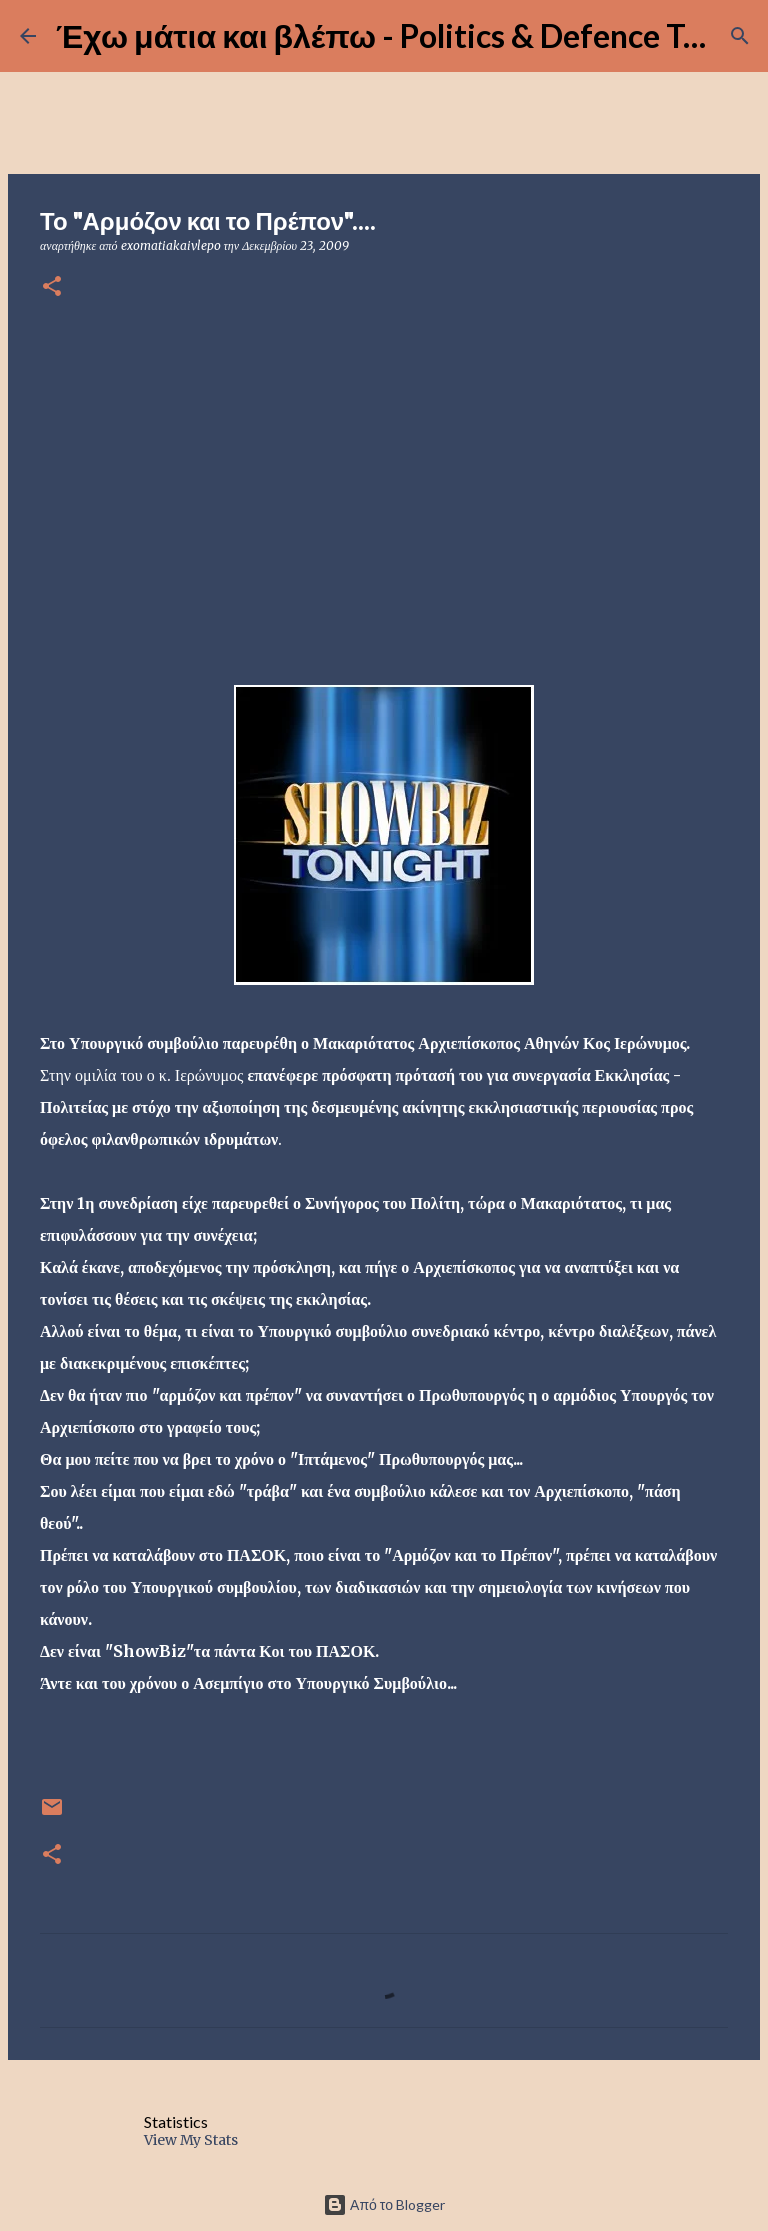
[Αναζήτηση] (740, 36)
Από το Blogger (384, 2204)
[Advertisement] (384, 473)
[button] (52, 287)
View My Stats (191, 2140)
